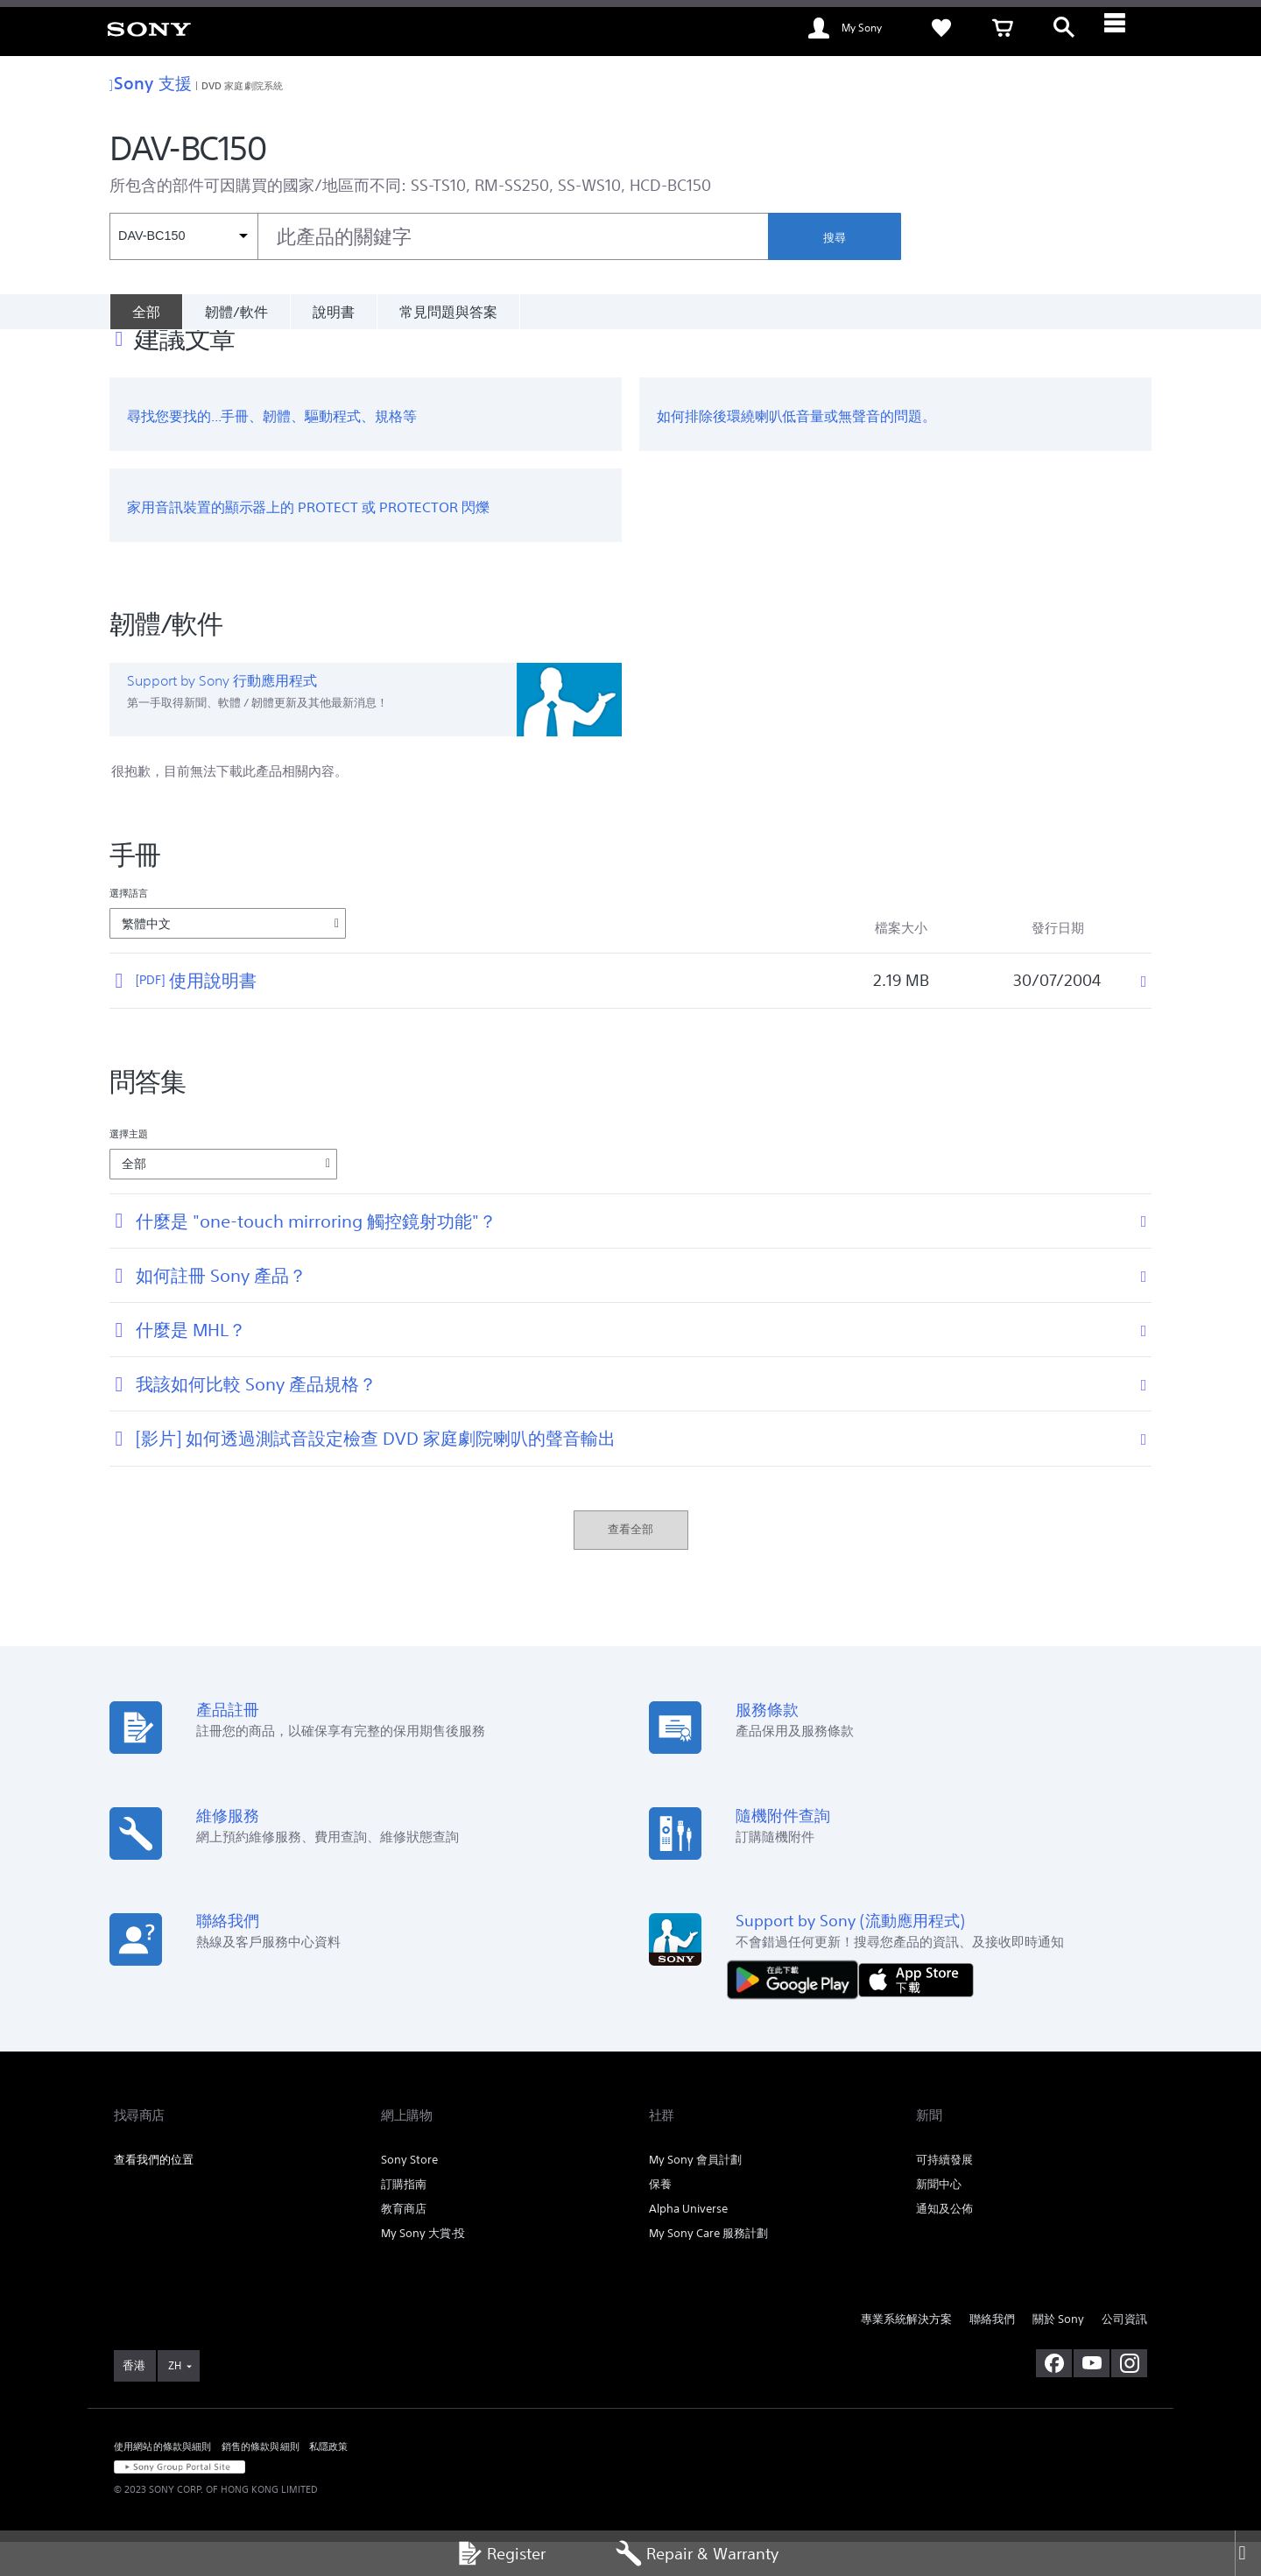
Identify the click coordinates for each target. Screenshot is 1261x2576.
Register (501, 2554)
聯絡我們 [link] (992, 2353)
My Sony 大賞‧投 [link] (423, 2267)
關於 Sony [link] (1058, 2353)
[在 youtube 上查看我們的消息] (1092, 2397)
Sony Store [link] (409, 2193)
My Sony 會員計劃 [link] (695, 2193)
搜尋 (834, 237)
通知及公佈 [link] (944, 2242)
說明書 (334, 311)
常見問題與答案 (448, 311)
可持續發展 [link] (944, 2193)
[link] (149, 28)
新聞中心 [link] (939, 2218)
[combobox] (438, 236)
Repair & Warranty (697, 2554)
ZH (174, 2399)
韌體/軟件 (236, 311)
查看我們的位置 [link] (154, 2193)
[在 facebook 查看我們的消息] (1054, 2397)
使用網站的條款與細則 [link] (163, 2481)
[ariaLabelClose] (1125, 28)
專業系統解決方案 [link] (906, 2353)
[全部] (145, 311)
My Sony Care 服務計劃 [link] (708, 2267)
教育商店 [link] (403, 2242)
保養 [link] (660, 2218)
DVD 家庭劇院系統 (242, 85)
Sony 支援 (150, 83)
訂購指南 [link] (403, 2218)
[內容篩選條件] (183, 236)
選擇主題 (128, 1167)
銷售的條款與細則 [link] (260, 2481)
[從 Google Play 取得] (797, 2012)
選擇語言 (128, 926)
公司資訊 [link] (1124, 2353)
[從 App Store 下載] (916, 2012)
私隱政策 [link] (329, 2481)
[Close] (1248, 2554)
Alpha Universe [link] (688, 2242)
